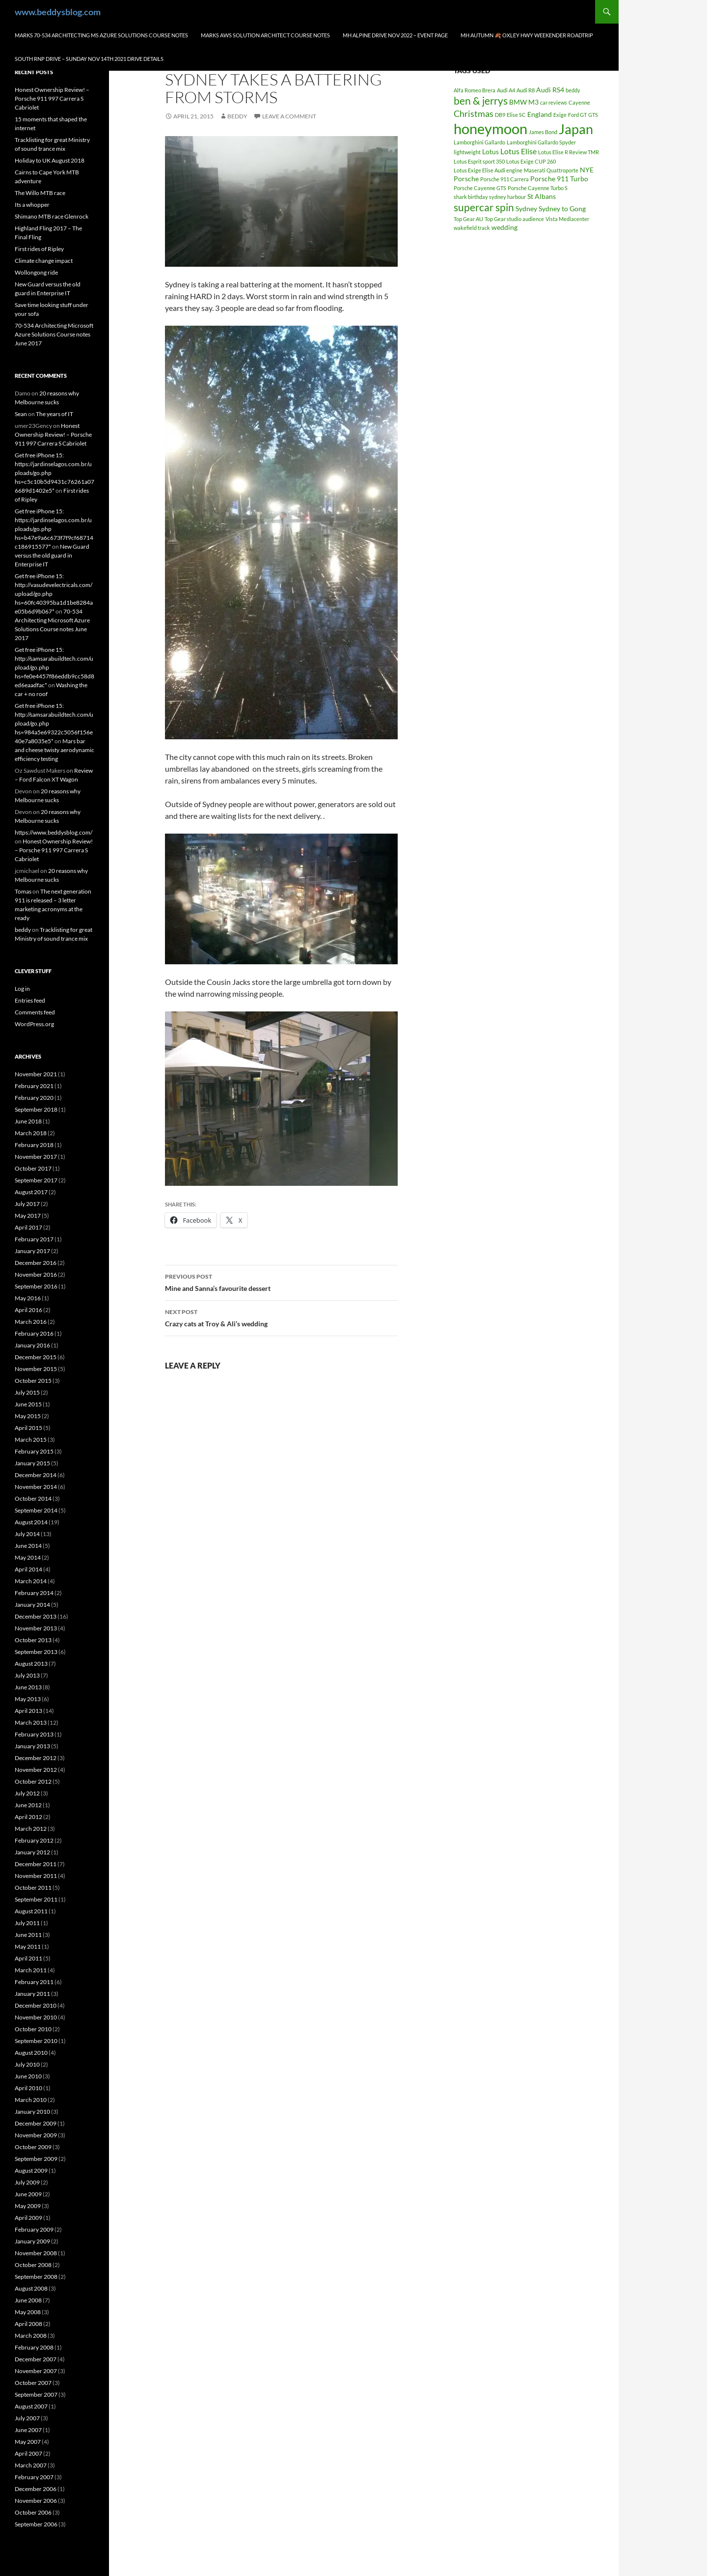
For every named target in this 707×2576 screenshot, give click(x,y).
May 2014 (28, 1557)
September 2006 (36, 2524)
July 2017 (27, 1203)
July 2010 (27, 2064)
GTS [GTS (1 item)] (593, 115)
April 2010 (28, 2088)
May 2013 (28, 1699)
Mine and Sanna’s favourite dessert (281, 1281)
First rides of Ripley (39, 248)
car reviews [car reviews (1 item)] (553, 102)
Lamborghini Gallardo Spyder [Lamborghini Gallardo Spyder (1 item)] (541, 142)
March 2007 (31, 2465)
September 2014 (36, 1510)
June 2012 (28, 1805)
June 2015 (28, 1404)
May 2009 (28, 2206)
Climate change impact (44, 260)
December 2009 (35, 2123)
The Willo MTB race (40, 192)
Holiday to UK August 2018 (49, 160)
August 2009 (31, 2170)
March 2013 (31, 1722)
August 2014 (31, 1522)
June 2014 (28, 1545)
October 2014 (33, 1498)
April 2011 (28, 1958)
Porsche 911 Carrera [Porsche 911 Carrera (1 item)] (504, 179)
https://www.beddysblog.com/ (53, 832)
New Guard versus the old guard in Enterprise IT (52, 555)
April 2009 (28, 2217)
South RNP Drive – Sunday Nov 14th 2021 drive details (89, 59)
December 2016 (35, 1262)
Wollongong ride (36, 272)
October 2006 (33, 2512)
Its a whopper (32, 204)
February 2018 (34, 1144)
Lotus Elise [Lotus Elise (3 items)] (518, 151)
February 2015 (34, 1451)
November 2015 (36, 1368)
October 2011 (33, 1887)
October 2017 (33, 1168)
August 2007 (31, 2406)
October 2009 (33, 2147)
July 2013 (27, 1675)
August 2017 (31, 1192)
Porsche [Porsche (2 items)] (466, 178)
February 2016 (34, 1333)
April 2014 (28, 1569)
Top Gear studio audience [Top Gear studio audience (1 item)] (514, 219)
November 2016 (36, 1274)
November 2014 (36, 1486)
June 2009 (28, 2194)
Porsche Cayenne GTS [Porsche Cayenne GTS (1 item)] (480, 188)
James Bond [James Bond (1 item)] (543, 132)
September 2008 (36, 2276)
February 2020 (34, 1097)
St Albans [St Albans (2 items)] (541, 196)
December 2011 (35, 1864)
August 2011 (31, 1911)
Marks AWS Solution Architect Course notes (265, 35)
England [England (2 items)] (539, 114)
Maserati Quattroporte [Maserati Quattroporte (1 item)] (551, 170)
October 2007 (33, 2382)
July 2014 (27, 1534)
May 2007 (28, 2441)
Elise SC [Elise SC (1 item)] (516, 115)
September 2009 (36, 2158)
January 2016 (32, 1345)
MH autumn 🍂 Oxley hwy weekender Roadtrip (527, 35)
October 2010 (33, 2029)
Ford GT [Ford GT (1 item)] (577, 115)
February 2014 (34, 1592)
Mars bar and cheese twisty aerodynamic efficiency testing (54, 749)
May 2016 (28, 1298)
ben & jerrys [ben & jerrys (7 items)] (481, 100)
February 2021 (34, 1086)
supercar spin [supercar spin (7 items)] (484, 207)
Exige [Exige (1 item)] (560, 115)
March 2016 (31, 1321)
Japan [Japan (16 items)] (576, 129)
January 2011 (32, 1993)
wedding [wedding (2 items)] (504, 227)
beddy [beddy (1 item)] (573, 90)
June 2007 (28, 2430)
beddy (237, 116)
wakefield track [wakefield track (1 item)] (472, 227)
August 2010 (31, 2052)
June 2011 (28, 1934)
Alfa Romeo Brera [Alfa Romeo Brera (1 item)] (474, 90)
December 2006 (35, 2488)
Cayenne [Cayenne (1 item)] (579, 102)
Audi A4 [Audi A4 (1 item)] (506, 90)
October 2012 (33, 1781)
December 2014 (35, 1475)
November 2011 (36, 1875)
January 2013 (32, 1746)
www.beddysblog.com (58, 11)
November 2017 (36, 1156)
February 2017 (34, 1239)
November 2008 (36, 2253)
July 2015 (27, 1392)
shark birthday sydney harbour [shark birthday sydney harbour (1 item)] (490, 197)
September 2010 (36, 2040)
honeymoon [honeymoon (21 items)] (490, 128)
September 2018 (36, 1109)
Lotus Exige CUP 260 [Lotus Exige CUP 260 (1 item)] (531, 161)
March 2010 (31, 2099)
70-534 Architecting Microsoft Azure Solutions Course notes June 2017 (54, 334)
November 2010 (36, 2017)
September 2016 (36, 1286)
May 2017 (28, 1215)
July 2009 (27, 2182)
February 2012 (34, 1840)
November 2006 (36, 2500)
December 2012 (35, 1758)
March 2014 (31, 1581)
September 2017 (36, 1180)
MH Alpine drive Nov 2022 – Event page (395, 35)
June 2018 (28, 1121)
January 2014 (32, 1604)
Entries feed (30, 1000)
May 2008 (28, 2312)
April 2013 (28, 1710)
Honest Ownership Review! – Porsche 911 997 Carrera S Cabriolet (52, 98)
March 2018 (31, 1133)
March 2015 (31, 1439)
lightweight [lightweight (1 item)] (467, 152)
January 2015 (32, 1463)
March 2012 (31, 1828)
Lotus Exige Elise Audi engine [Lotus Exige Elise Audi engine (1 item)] (488, 170)
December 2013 (35, 1616)
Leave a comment (289, 116)
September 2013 (36, 1651)
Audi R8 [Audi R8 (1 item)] (526, 90)
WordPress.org (34, 1024)
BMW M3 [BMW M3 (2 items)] (524, 102)
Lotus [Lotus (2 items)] (490, 151)
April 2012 (28, 1816)
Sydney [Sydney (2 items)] (526, 208)
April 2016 (28, 1310)
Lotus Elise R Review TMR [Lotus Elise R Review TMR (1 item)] (568, 152)
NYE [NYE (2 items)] (587, 170)
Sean (21, 414)
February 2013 (34, 1734)
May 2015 (28, 1416)
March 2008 (31, 2335)
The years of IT (54, 414)
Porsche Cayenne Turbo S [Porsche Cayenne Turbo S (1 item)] (538, 188)
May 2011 (28, 1946)
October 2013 (33, 1640)
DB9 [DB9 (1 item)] (500, 115)
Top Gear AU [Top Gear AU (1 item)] (468, 219)
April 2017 (28, 1227)
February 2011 (34, 1982)
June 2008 (28, 2300)
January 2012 (32, 1852)
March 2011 (31, 1970)
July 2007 (27, 2418)
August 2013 (31, 1663)
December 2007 (35, 2359)
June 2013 (28, 1687)
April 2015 (28, 1427)
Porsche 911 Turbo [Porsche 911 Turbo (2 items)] (559, 178)
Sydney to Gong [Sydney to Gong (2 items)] (562, 208)
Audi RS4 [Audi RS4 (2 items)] (550, 89)
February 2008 (34, 2347)
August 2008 (31, 2288)
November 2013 (36, 1628)
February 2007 (34, 2477)
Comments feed (35, 1012)
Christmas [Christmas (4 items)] (473, 113)
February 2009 (34, 2229)
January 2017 (32, 1251)
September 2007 (36, 2394)
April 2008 (28, 2323)
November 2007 (36, 2371)
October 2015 (33, 1380)
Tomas (23, 891)
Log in (22, 988)
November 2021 (36, 1074)
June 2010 (28, 2076)
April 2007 (28, 2453)
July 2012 (27, 1793)
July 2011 (27, 1923)
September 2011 (36, 1899)
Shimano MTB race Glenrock (51, 216)
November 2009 (36, 2135)
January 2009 (32, 2241)
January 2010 (32, 2111)
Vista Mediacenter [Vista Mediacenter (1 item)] (567, 219)
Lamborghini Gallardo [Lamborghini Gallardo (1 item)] (479, 142)
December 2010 (35, 2005)
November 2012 (36, 1769)
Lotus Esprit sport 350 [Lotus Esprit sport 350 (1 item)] (479, 161)
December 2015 (35, 1357)
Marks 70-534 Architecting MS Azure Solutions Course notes (101, 35)
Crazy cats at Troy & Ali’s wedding (281, 1317)
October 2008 (33, 2264)
